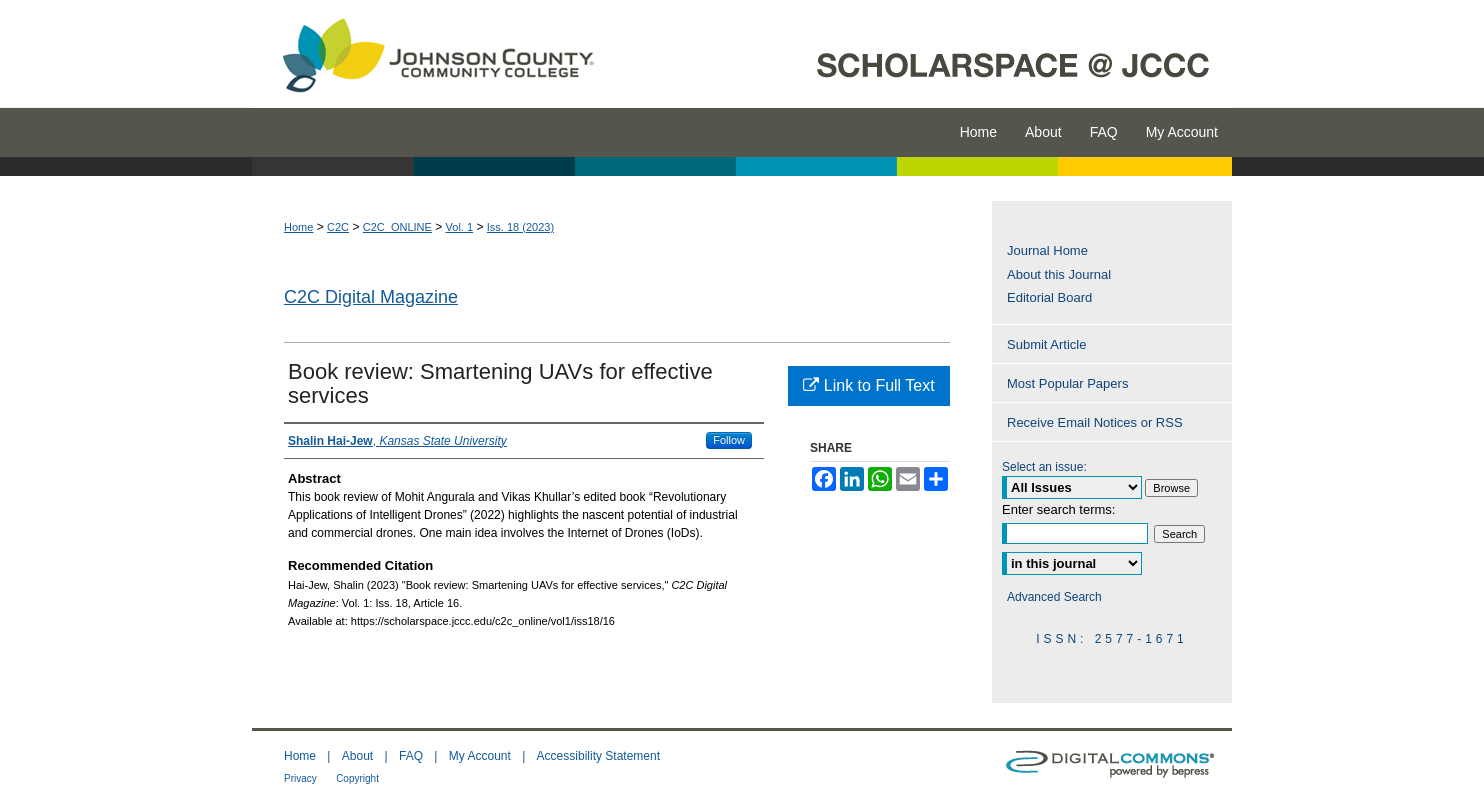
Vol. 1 (460, 227)
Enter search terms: (1058, 509)
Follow (729, 440)
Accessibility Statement (598, 756)
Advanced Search (1054, 597)
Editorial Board (1049, 297)
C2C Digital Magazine (371, 297)
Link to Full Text (868, 385)
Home (298, 227)
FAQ (411, 756)
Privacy (300, 778)
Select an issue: (1044, 467)
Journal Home (1047, 250)
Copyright (357, 778)
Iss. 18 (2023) (520, 227)
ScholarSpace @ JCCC (924, 54)
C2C (338, 227)
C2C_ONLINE (397, 227)
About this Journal (1059, 274)
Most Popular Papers (1067, 383)
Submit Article (1046, 344)
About (357, 756)
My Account (480, 756)
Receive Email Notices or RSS (1095, 422)
